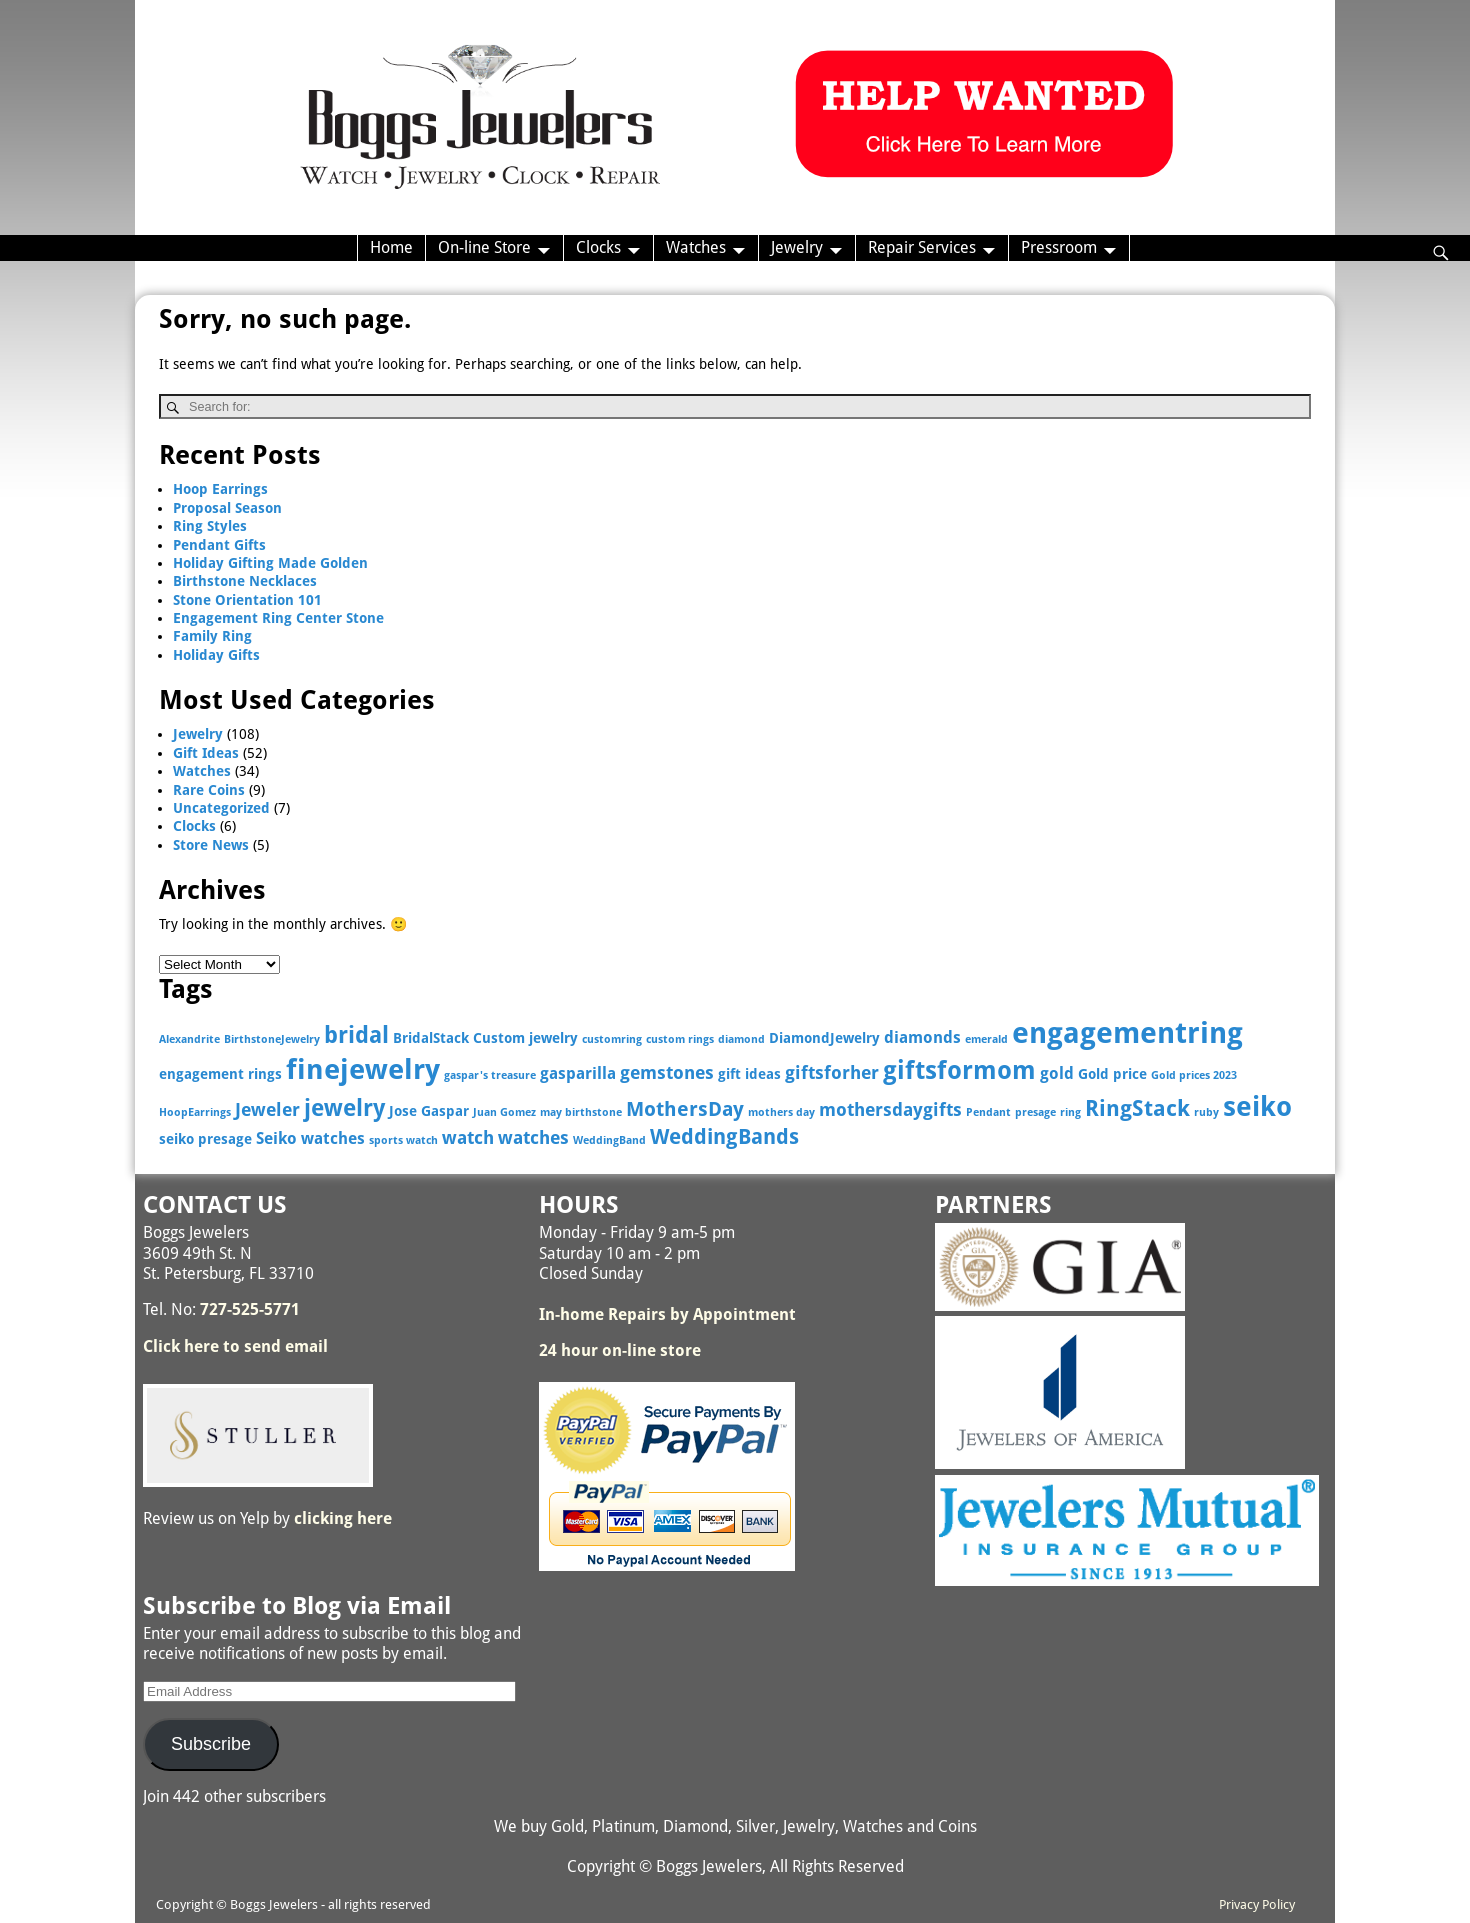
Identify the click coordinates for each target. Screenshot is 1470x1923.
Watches (696, 247)
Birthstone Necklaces (245, 581)
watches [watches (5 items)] (533, 1137)
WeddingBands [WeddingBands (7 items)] (724, 1137)
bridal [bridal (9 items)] (356, 1035)
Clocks (598, 247)
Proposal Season (227, 508)
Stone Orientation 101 (247, 600)
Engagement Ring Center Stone (278, 618)
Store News (211, 845)
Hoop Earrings (220, 489)
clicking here (343, 1518)
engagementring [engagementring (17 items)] (1127, 1033)
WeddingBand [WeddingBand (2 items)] (609, 1140)
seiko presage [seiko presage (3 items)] (205, 1139)
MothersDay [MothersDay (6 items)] (685, 1109)
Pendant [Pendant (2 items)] (988, 1112)
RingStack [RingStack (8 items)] (1137, 1108)
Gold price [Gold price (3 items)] (1112, 1074)
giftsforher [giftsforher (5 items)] (832, 1072)
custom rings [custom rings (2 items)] (680, 1039)
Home (391, 247)
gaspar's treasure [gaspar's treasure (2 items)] (490, 1075)
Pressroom (1059, 247)
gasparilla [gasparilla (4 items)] (578, 1073)
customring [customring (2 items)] (612, 1039)
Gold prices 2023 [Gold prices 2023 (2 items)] (1194, 1075)
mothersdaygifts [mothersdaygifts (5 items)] (890, 1109)
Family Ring (212, 636)
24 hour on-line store (620, 1350)
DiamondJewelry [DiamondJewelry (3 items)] (824, 1038)
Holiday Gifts (216, 655)
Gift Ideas (206, 753)
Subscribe (211, 1744)
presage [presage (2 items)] (1035, 1112)
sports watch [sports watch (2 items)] (403, 1140)
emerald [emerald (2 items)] (986, 1039)
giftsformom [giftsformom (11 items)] (959, 1070)
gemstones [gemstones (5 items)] (667, 1072)
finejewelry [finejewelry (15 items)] (363, 1069)
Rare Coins (209, 790)
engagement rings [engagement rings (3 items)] (220, 1074)
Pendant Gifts (219, 545)
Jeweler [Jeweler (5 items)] (267, 1109)
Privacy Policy (1257, 1904)
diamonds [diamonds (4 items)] (922, 1037)
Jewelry (797, 247)
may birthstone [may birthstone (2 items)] (581, 1112)
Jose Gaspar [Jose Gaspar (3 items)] (429, 1111)
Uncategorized (221, 808)
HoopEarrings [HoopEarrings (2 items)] (195, 1112)
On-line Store (484, 247)
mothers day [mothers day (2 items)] (781, 1112)
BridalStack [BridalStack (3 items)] (431, 1038)
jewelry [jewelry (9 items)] (344, 1108)
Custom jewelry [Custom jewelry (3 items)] (525, 1038)
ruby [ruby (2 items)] (1206, 1112)
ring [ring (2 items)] (1070, 1112)
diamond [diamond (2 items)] (741, 1039)
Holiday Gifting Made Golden (270, 563)
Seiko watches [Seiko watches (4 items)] (310, 1138)
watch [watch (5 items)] (468, 1137)
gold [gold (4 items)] (1057, 1073)
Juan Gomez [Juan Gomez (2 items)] (504, 1112)
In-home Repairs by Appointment (667, 1314)
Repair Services (922, 247)
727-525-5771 (250, 1309)
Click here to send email (235, 1346)
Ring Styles (210, 526)
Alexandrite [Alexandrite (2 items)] (189, 1039)
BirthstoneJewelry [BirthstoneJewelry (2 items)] (272, 1039)
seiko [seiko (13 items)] (1257, 1106)
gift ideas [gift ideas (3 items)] (749, 1074)
